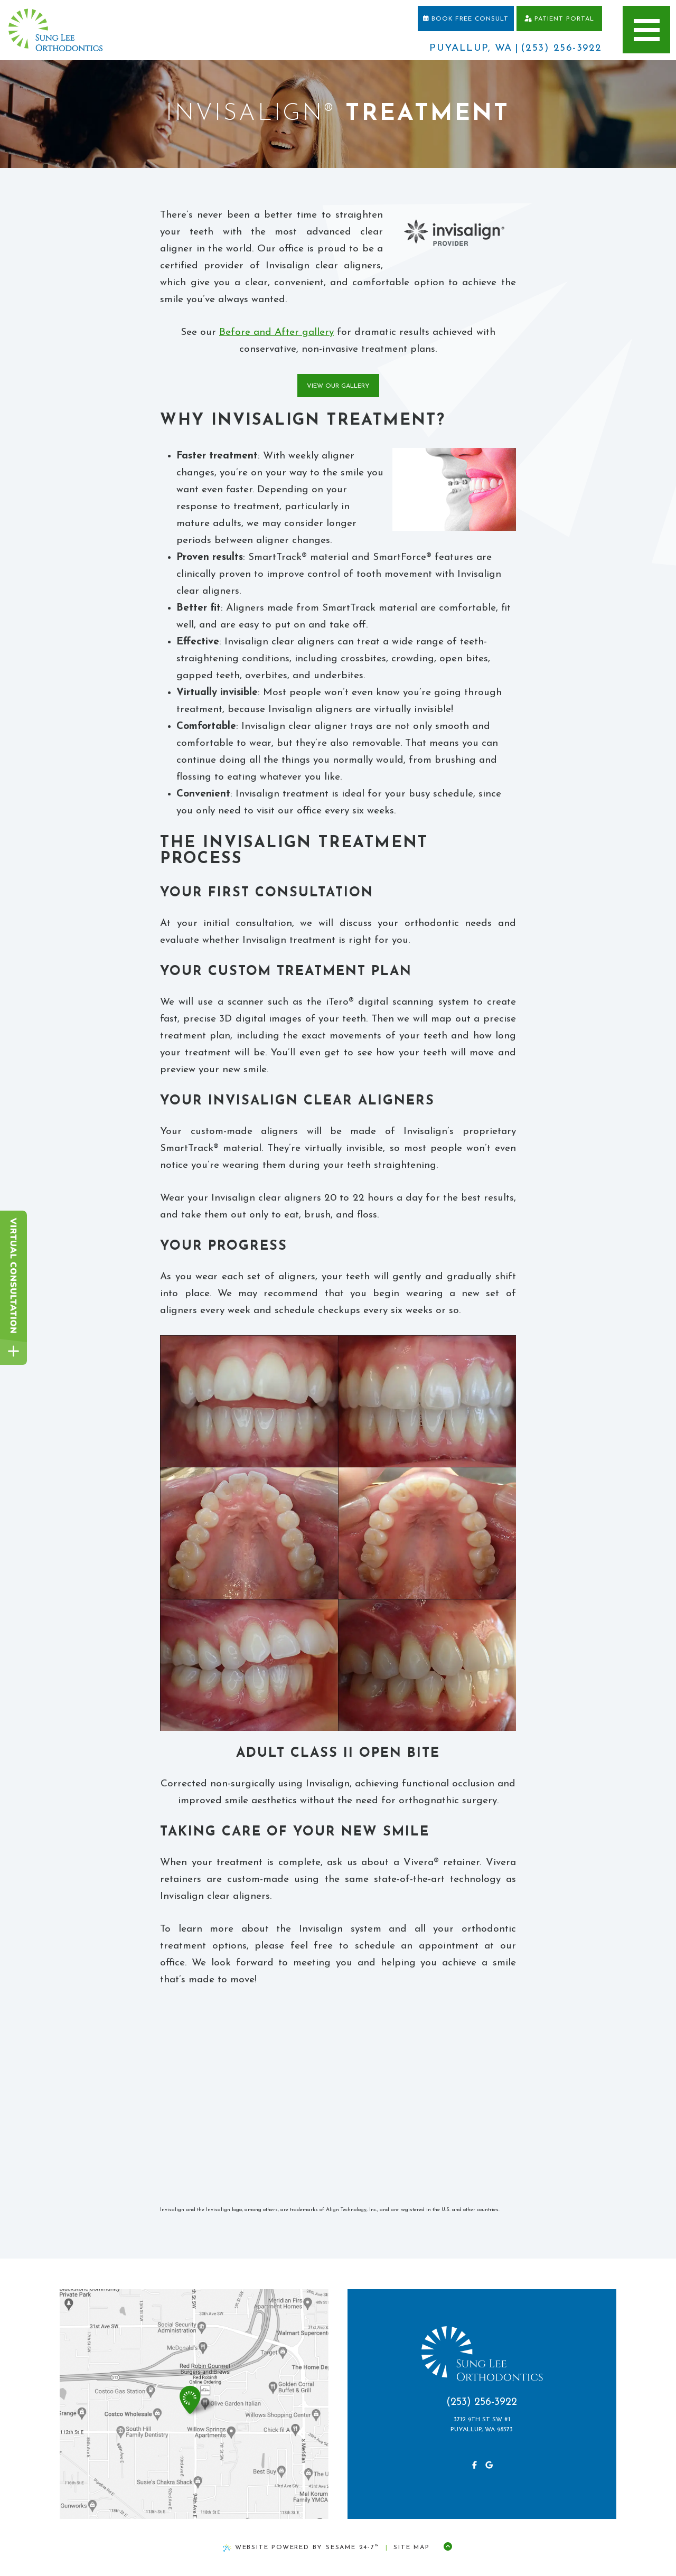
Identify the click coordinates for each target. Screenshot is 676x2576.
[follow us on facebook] (474, 2466)
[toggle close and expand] (13, 1351)
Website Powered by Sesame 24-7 (301, 2548)
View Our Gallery (338, 386)
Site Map (411, 2547)
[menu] (646, 30)
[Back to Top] (448, 2547)
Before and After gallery (276, 332)
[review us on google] (489, 2466)
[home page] (55, 30)
